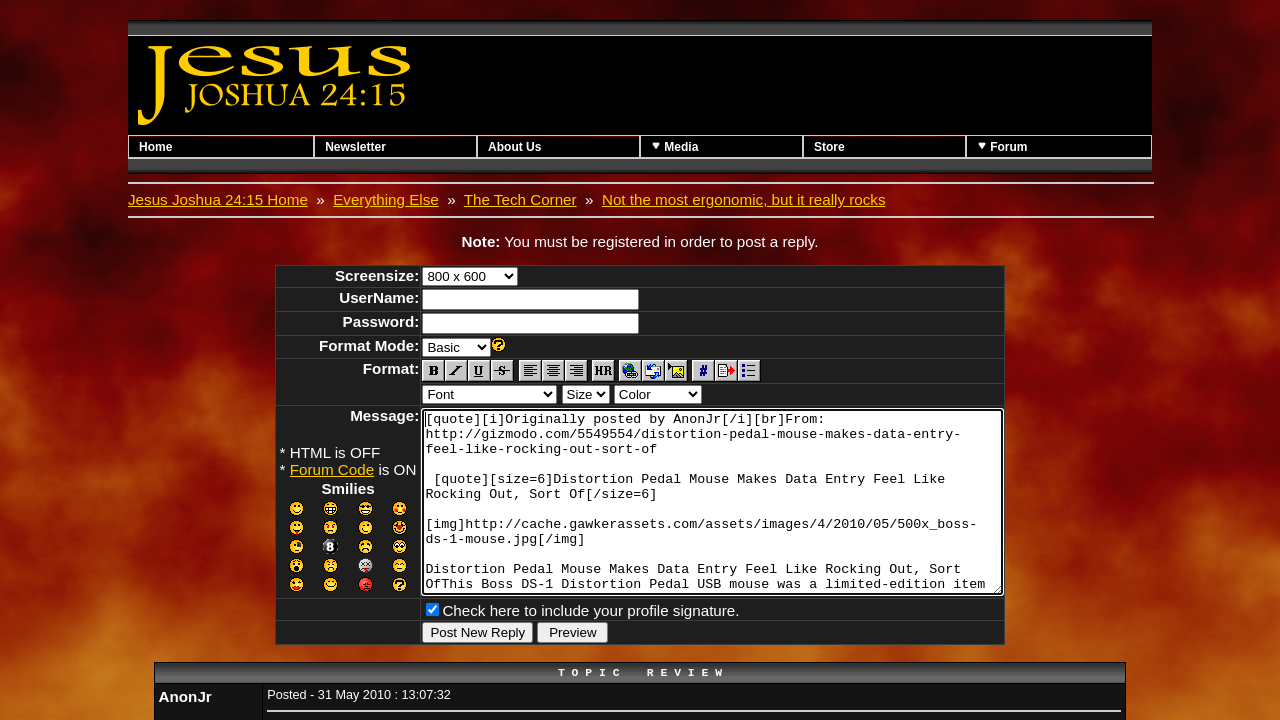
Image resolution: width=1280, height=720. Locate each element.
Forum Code (297, 469)
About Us (514, 147)
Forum (1002, 146)
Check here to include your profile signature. (555, 642)
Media (674, 146)
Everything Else (386, 199)
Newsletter (355, 147)
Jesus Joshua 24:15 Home (218, 199)
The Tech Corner (520, 199)
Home (155, 147)
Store (829, 147)
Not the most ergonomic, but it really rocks (744, 199)
